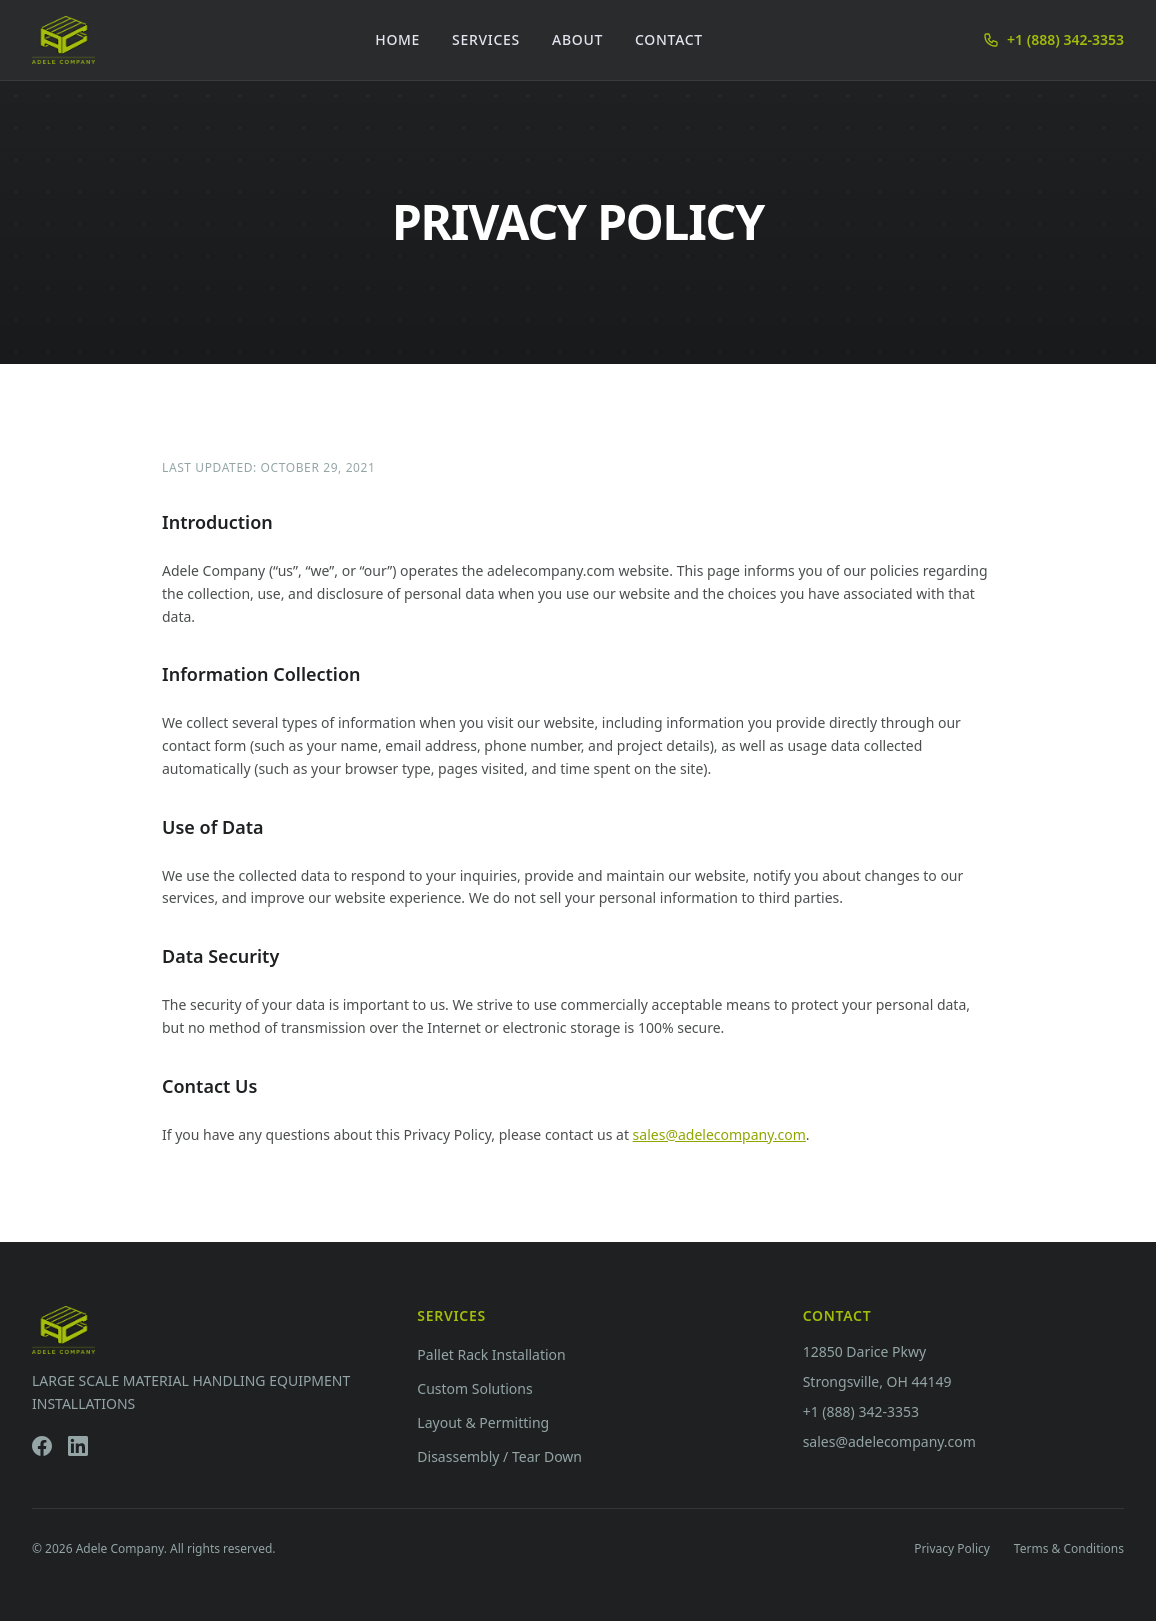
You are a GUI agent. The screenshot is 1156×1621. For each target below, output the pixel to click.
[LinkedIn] (78, 1446)
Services (486, 39)
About (577, 39)
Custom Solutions (474, 1388)
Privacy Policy (952, 1549)
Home (397, 39)
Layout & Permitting (483, 1422)
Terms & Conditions (1069, 1549)
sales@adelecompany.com (719, 1134)
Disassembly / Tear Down (499, 1456)
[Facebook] (42, 1446)
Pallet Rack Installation (491, 1354)
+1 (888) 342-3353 (1053, 39)
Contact (669, 39)
